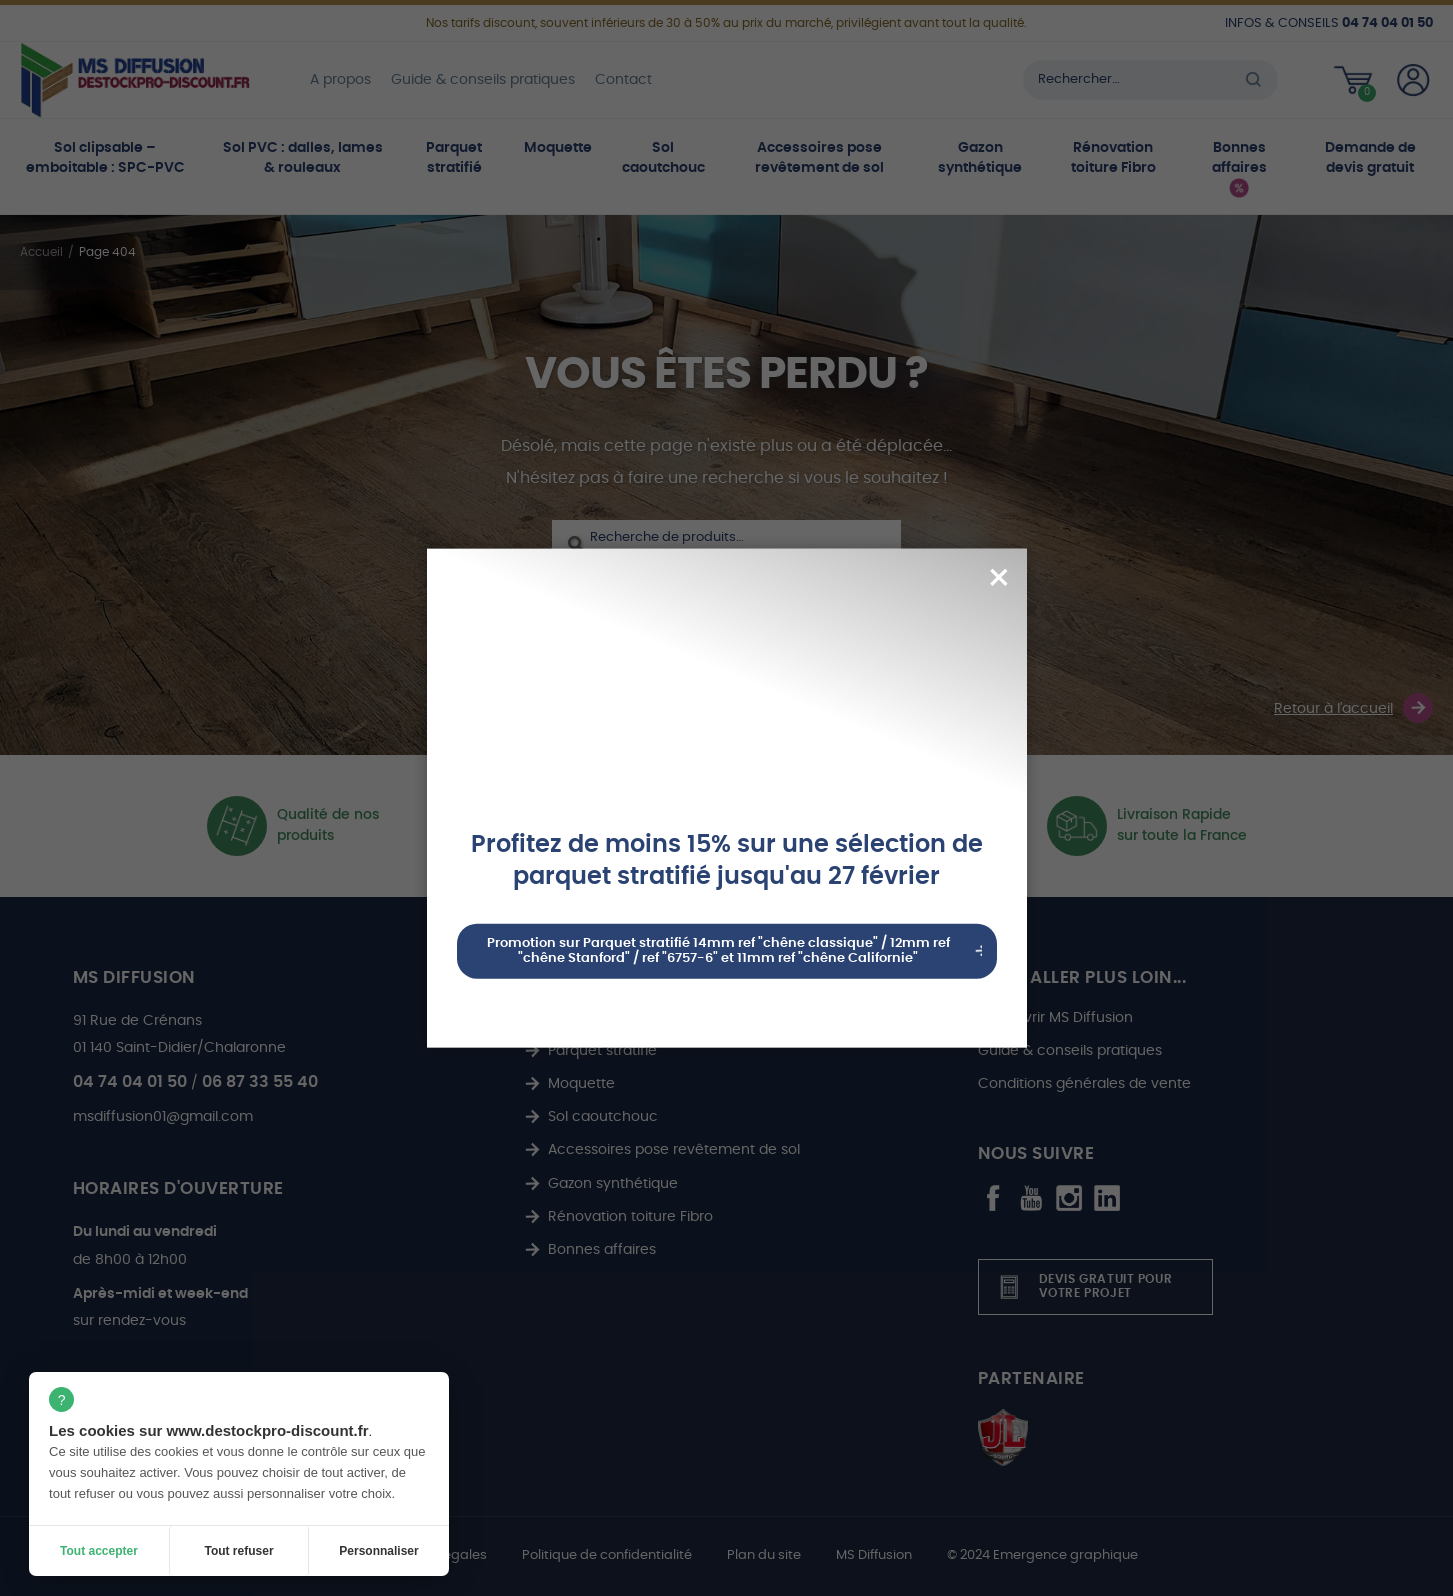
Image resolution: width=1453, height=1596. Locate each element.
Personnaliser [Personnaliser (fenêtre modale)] (378, 1551)
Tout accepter (99, 1551)
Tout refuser (238, 1551)
